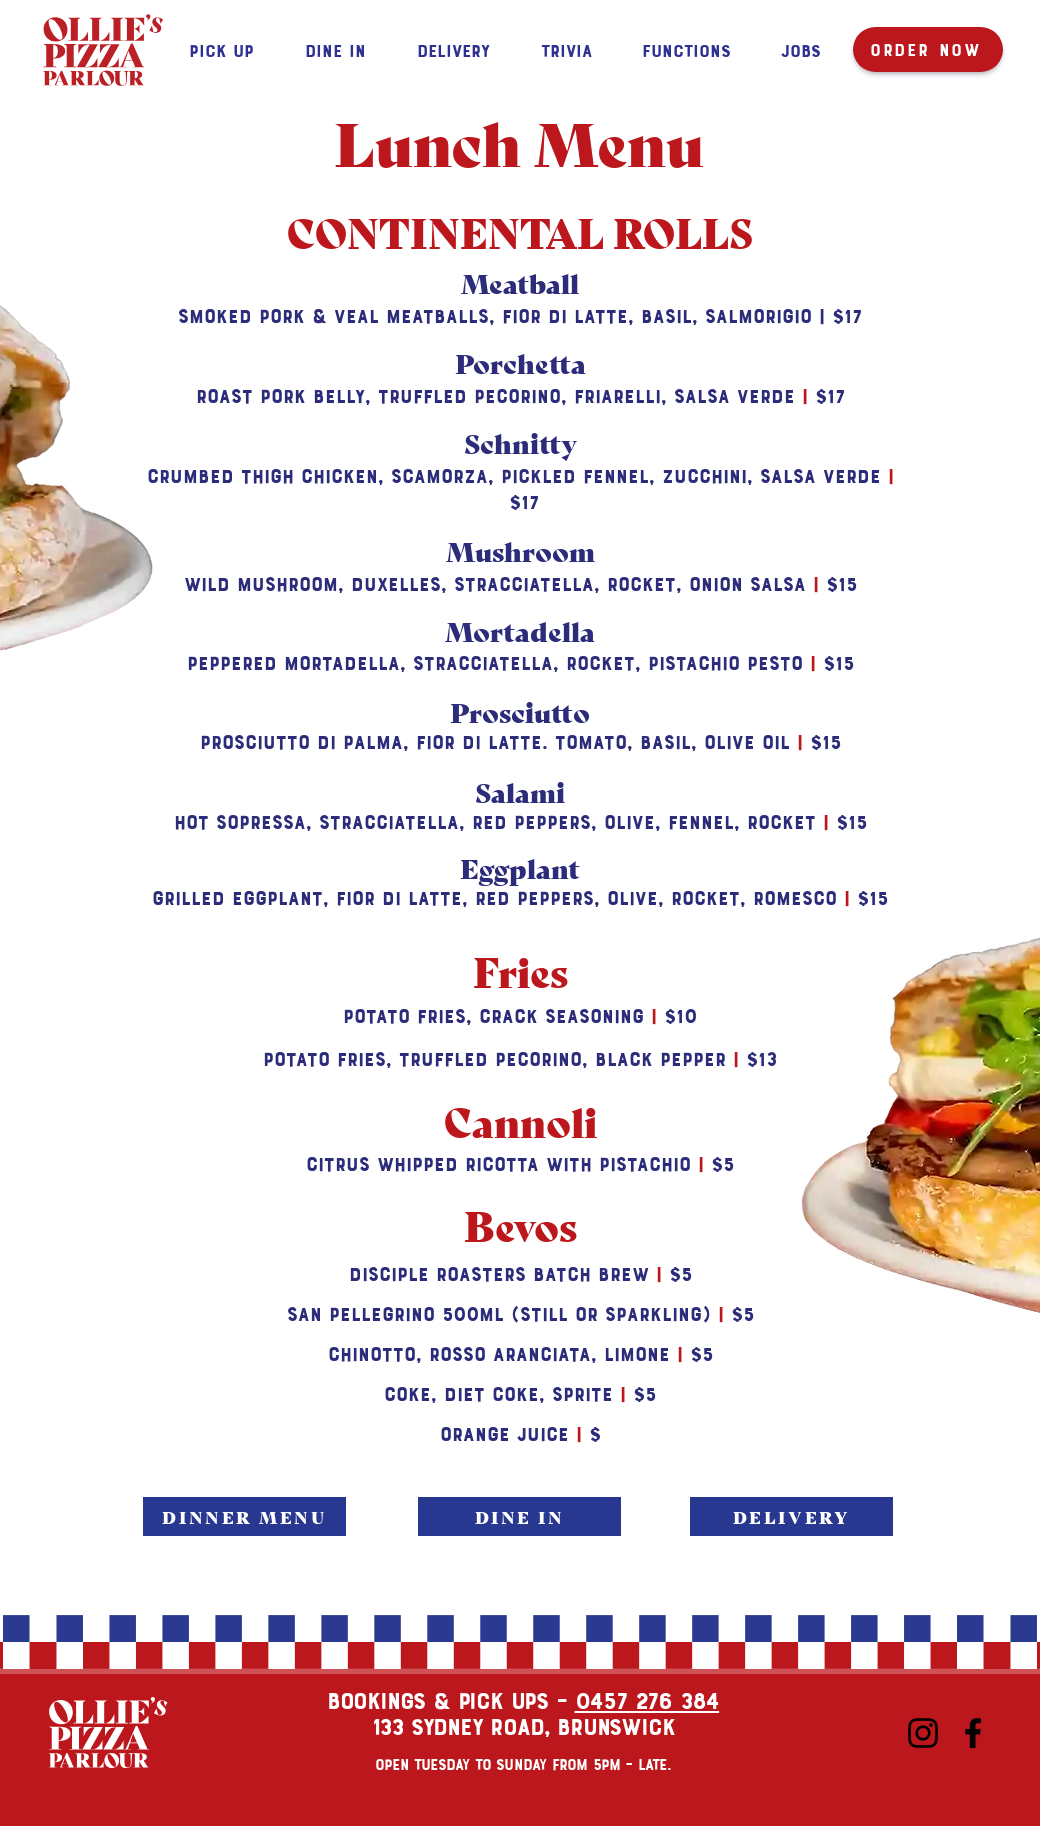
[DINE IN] (519, 1516)
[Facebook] (973, 1733)
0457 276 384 (647, 1699)
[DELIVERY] (791, 1516)
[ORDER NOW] (928, 49)
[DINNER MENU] (244, 1516)
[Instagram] (923, 1733)
